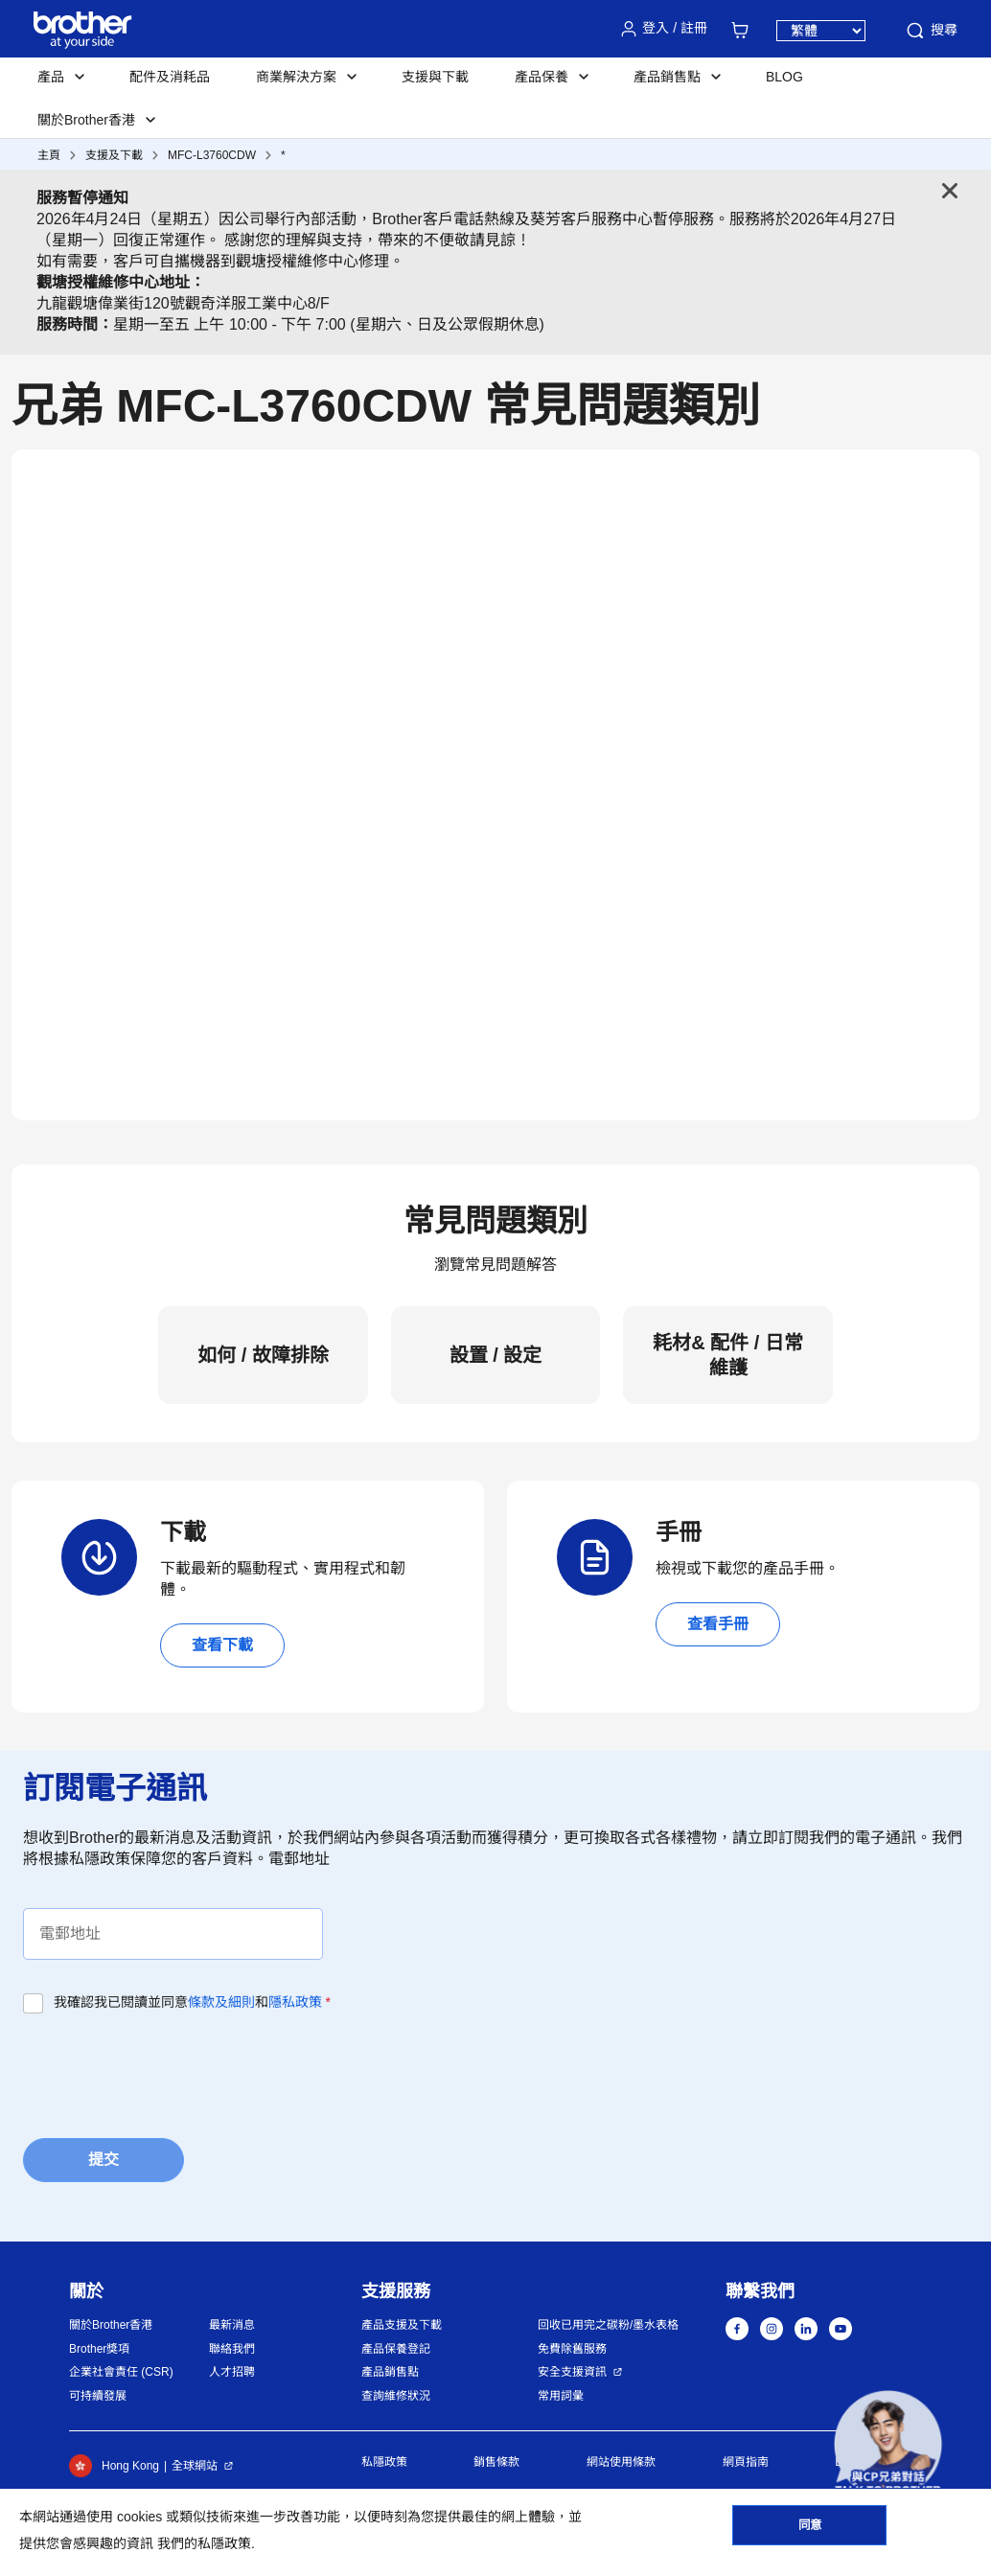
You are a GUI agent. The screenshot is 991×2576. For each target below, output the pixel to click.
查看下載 (222, 1645)
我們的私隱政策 (204, 2543)
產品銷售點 (390, 2372)
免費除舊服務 (572, 2349)
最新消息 (232, 2325)
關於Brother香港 (110, 2325)
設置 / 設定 (495, 1355)
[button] (888, 2444)
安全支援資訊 (572, 2372)
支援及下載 (114, 155)
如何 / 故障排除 (263, 1355)
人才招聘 (232, 2372)
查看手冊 (718, 1624)
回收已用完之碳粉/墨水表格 (608, 2325)
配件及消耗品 (169, 76)
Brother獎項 (99, 2349)
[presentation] (168, 2070)
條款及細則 (221, 2002)
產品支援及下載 (401, 2325)
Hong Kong (114, 2465)
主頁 (48, 155)
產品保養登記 (395, 2349)
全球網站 (195, 2465)
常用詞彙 (561, 2396)
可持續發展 (98, 2396)
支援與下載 (435, 76)
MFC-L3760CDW (212, 155)
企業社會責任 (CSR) (121, 2372)
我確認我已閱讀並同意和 (192, 2002)
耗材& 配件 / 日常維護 (728, 1355)
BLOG (784, 76)
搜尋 (930, 30)
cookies (139, 2516)
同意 (809, 2529)
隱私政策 (295, 2002)
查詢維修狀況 (395, 2396)
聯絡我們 (232, 2349)
